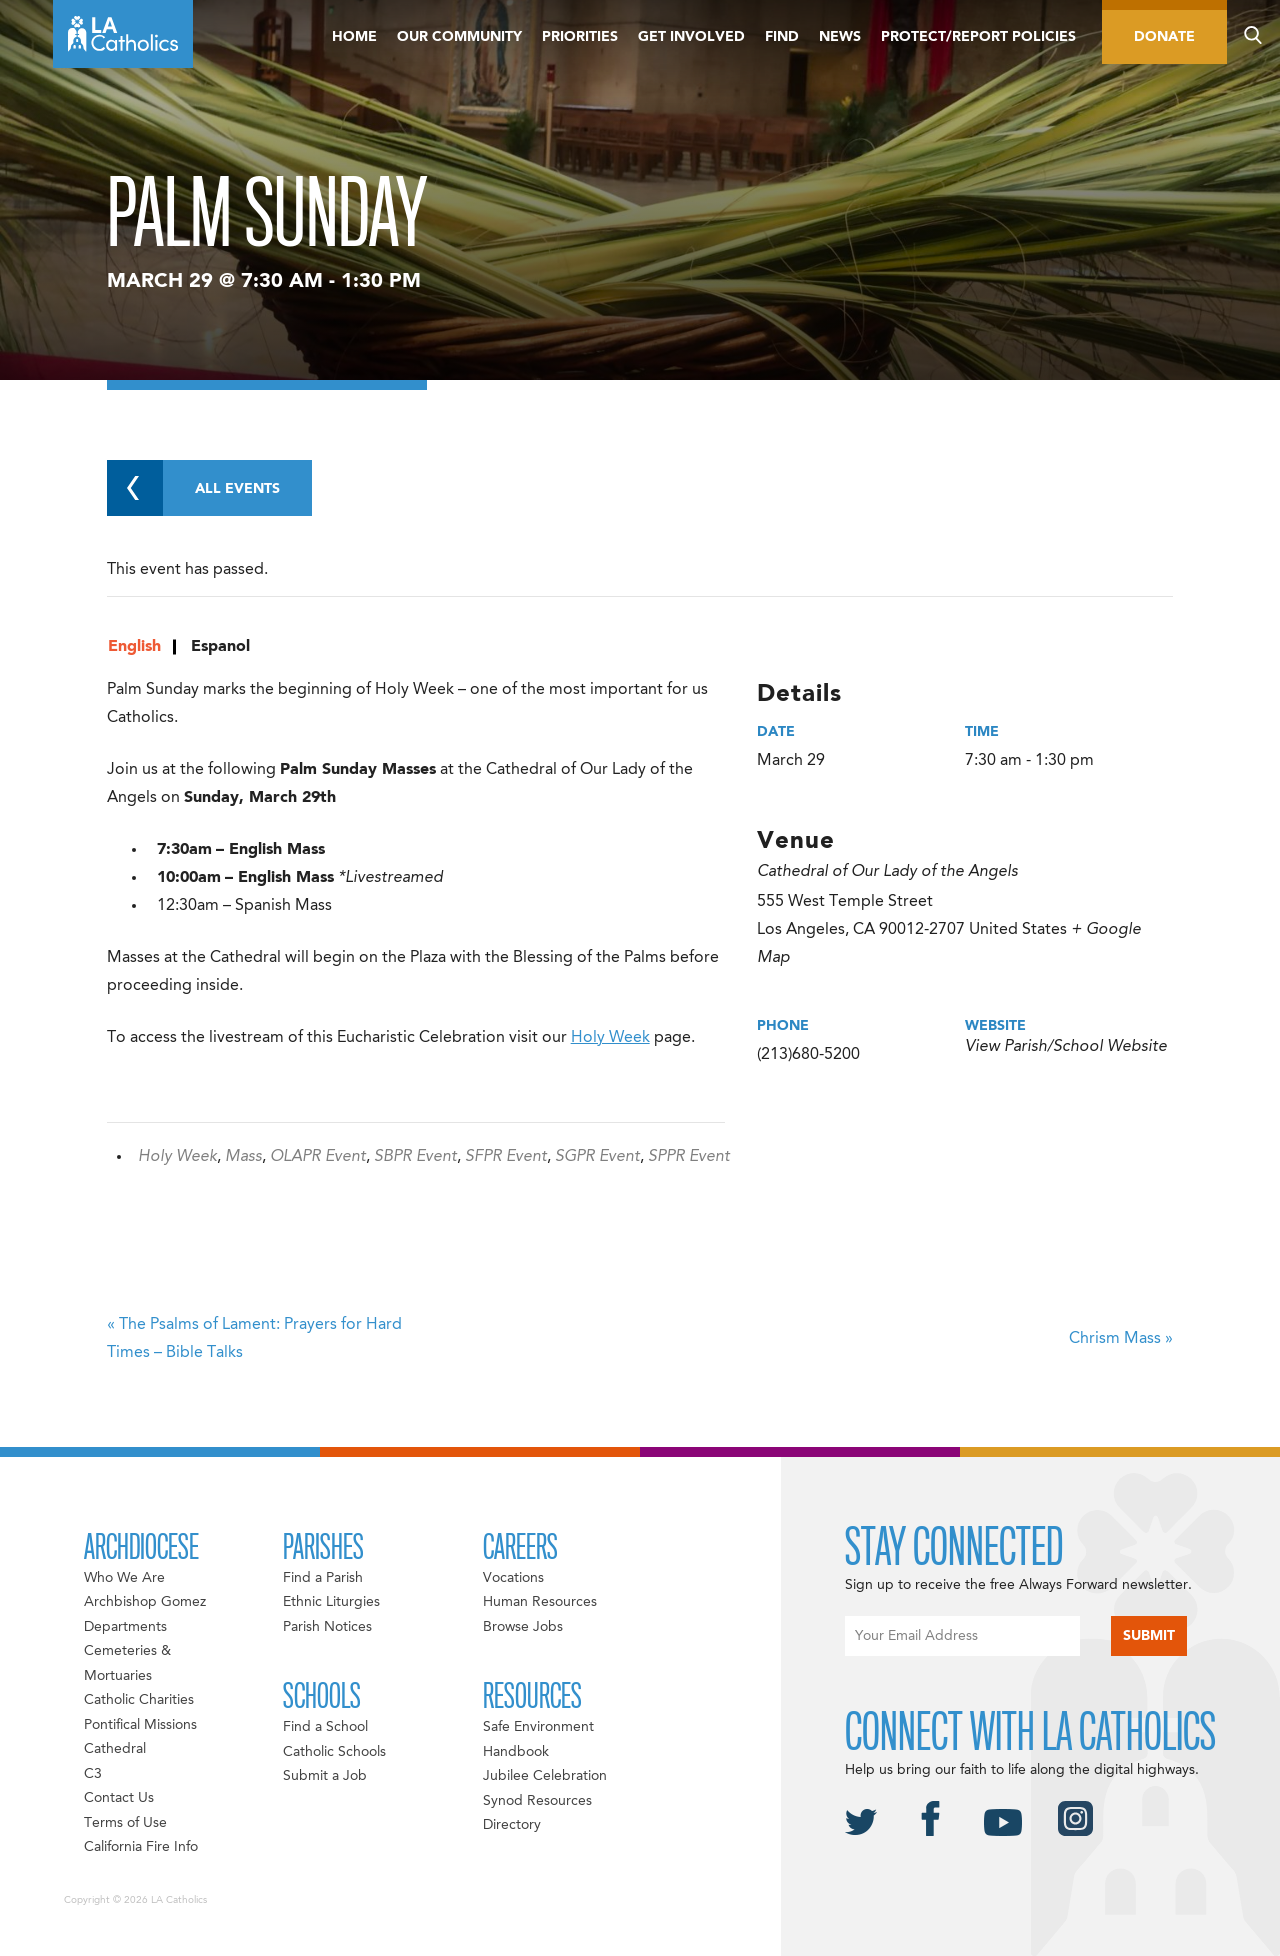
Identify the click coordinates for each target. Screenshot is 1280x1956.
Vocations (513, 1578)
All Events (193, 488)
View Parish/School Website (1066, 1047)
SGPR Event (597, 1157)
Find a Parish (323, 1578)
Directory (512, 1825)
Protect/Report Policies (978, 37)
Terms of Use (125, 1823)
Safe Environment (538, 1727)
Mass (243, 1157)
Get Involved (691, 37)
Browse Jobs (523, 1627)
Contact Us (119, 1798)
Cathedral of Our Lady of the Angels (887, 872)
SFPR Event (506, 1157)
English (134, 647)
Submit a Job (325, 1776)
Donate (1164, 37)
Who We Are (124, 1578)
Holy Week (610, 1038)
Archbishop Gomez (145, 1602)
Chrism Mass (1121, 1339)
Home (354, 37)
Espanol (220, 647)
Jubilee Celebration (545, 1776)
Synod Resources (537, 1801)
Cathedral (115, 1749)
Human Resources (540, 1602)
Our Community (459, 37)
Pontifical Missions (140, 1725)
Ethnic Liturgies (331, 1602)
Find (782, 37)
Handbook (516, 1752)
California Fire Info (141, 1847)
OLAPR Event (318, 1157)
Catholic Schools (334, 1752)
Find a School (325, 1727)
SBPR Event (415, 1157)
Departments (125, 1627)
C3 (93, 1774)
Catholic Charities (139, 1700)
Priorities (580, 37)
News (840, 37)
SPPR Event (689, 1157)
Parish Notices (327, 1627)
